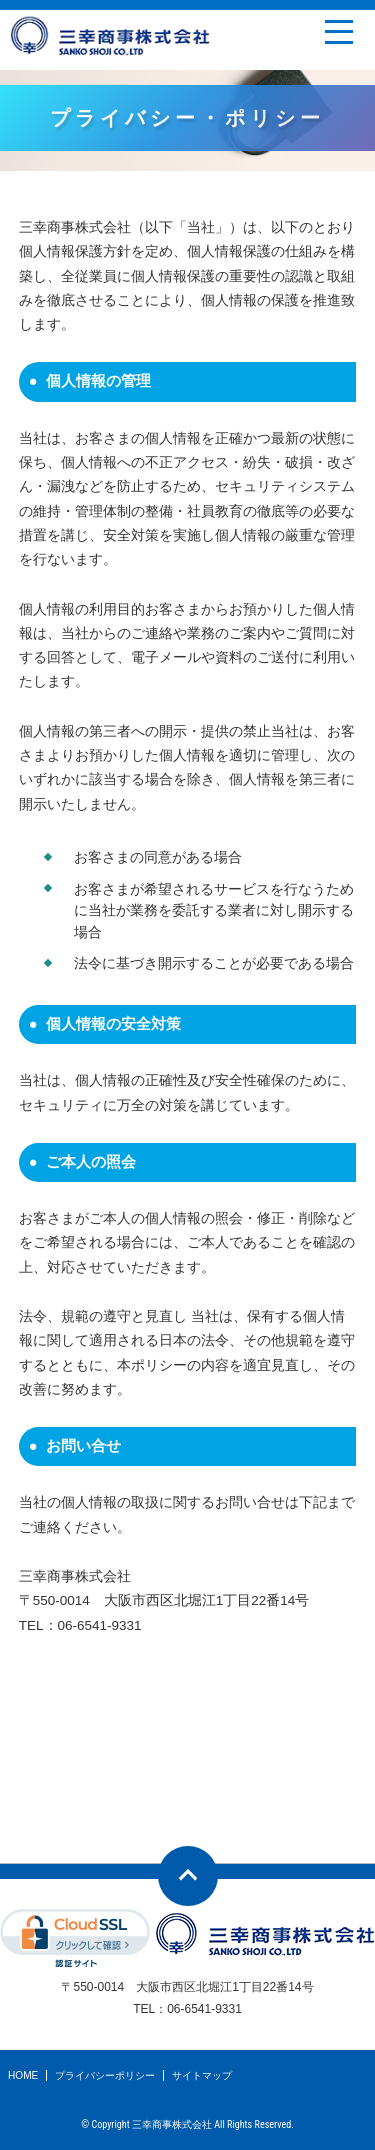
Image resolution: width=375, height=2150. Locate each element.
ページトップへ (188, 1876)
